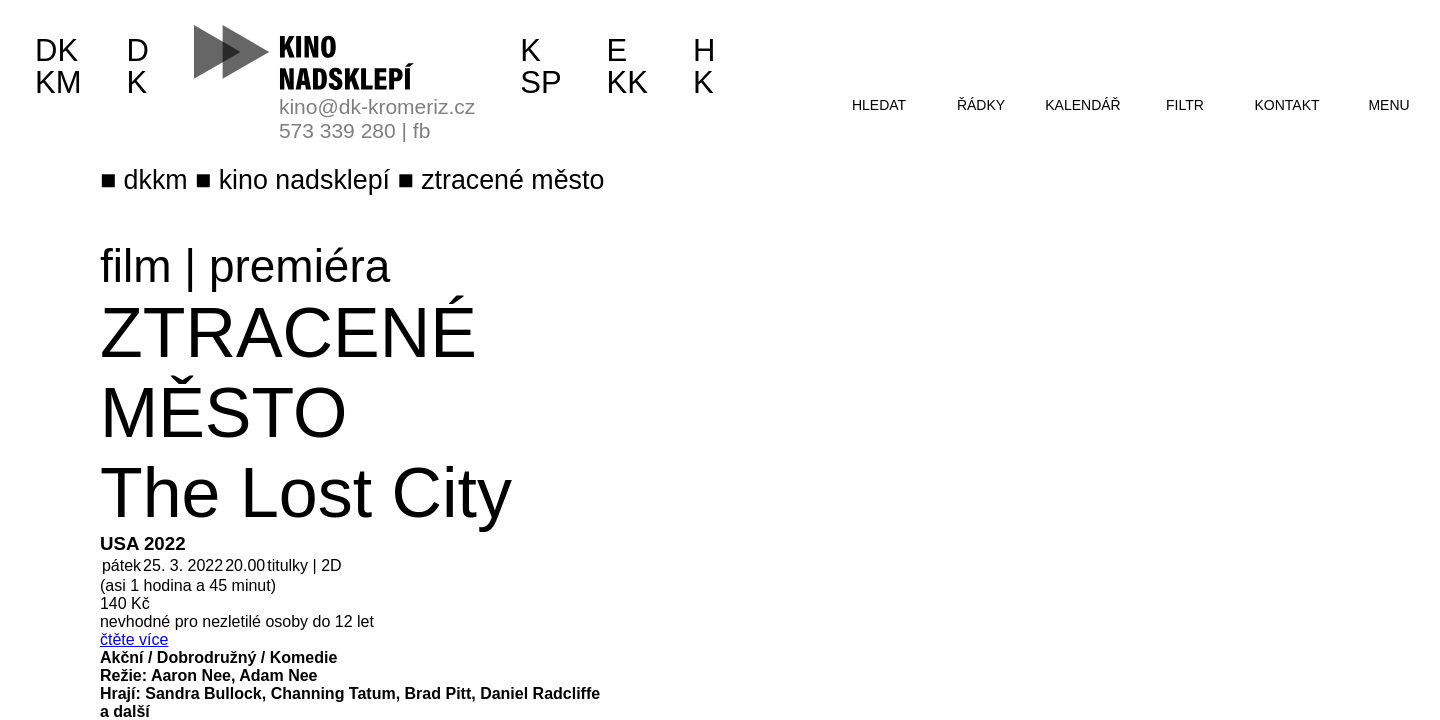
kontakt (1286, 105)
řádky (981, 105)
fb (422, 130)
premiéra (299, 266)
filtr (1185, 105)
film (136, 266)
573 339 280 (337, 130)
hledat (879, 105)
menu (1388, 105)
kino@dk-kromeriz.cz (377, 106)
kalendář (1082, 105)
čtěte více (134, 639)
